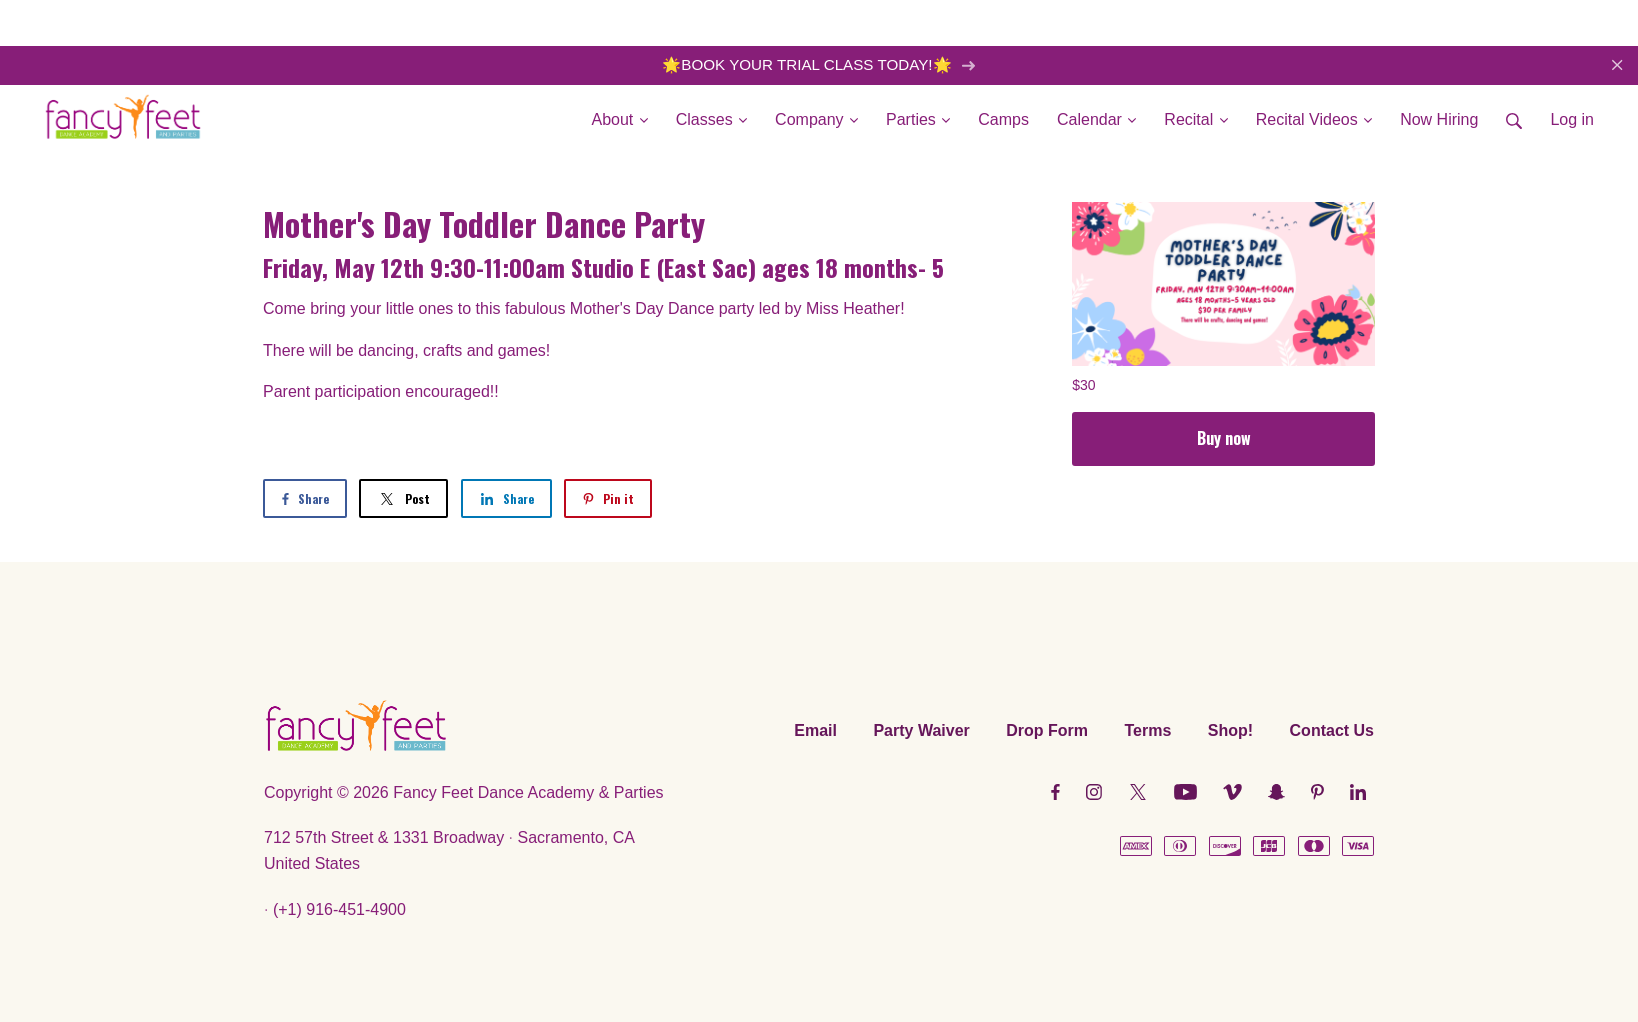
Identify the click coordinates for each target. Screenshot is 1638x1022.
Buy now (1224, 438)
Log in (1572, 119)
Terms (1147, 730)
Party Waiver (921, 730)
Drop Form (1047, 730)
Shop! (1230, 730)
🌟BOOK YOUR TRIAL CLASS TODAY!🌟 (818, 64)
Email (815, 730)
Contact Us (1332, 730)
